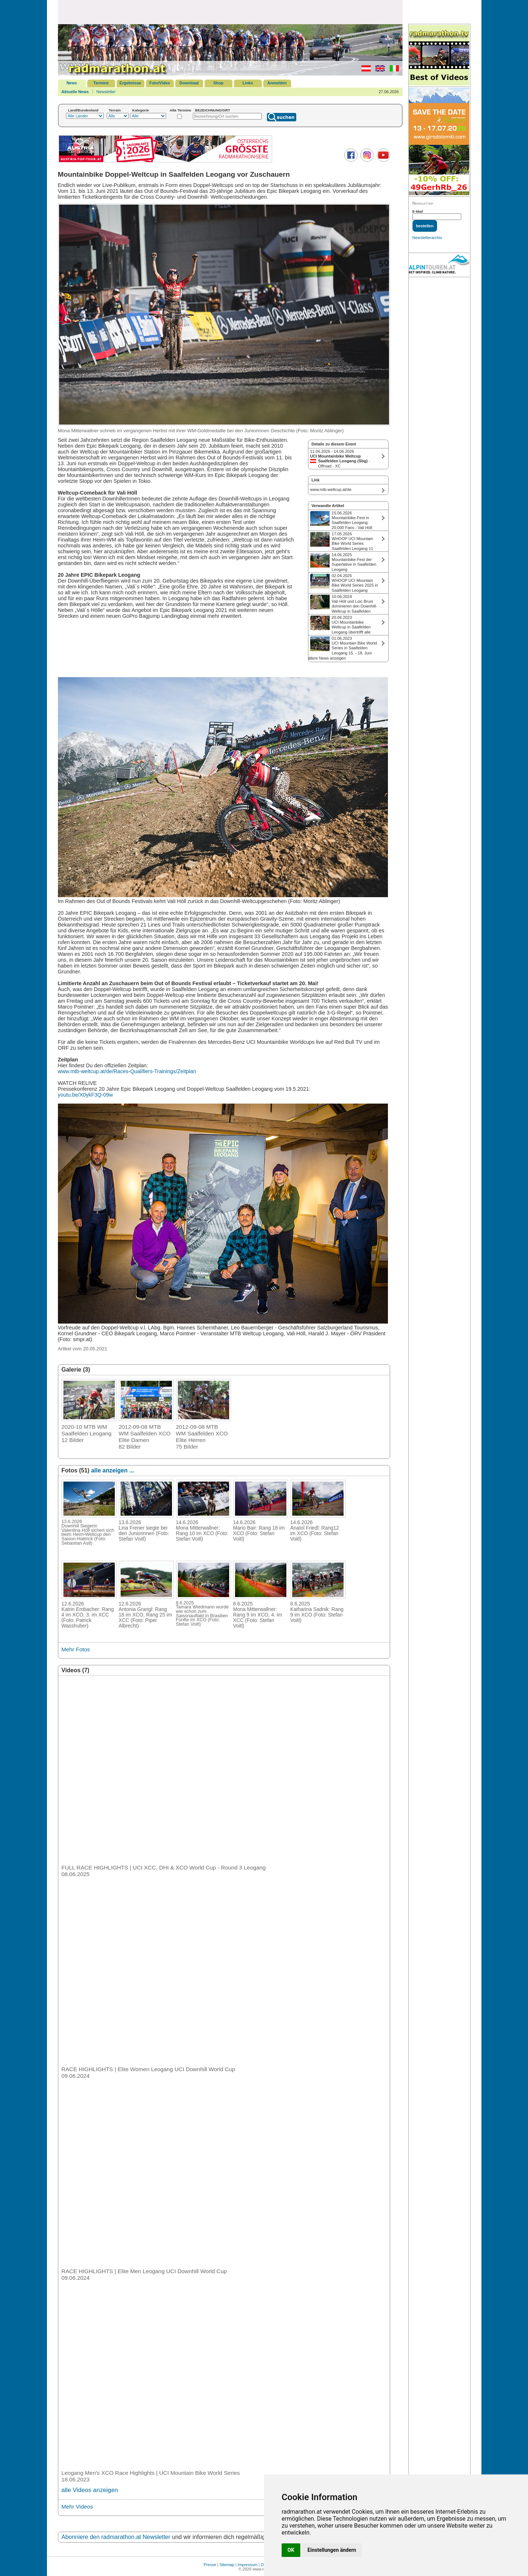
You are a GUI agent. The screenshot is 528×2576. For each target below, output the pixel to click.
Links (247, 83)
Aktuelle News (75, 91)
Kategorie (140, 110)
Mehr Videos (77, 2506)
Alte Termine (180, 110)
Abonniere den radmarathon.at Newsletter (116, 2537)
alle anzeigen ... (112, 1470)
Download (189, 83)
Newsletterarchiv (427, 237)
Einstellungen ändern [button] (332, 2550)
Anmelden (277, 83)
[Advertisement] (230, 12)
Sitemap (227, 2564)
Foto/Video (159, 83)
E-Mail (417, 211)
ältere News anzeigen (327, 658)
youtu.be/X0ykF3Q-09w (85, 1095)
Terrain (115, 110)
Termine (101, 83)
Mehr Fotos (76, 1649)
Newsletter (105, 91)
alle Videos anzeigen (90, 2490)
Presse (209, 2564)
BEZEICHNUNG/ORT (212, 110)
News (71, 83)
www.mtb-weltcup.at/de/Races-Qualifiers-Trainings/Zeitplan (127, 1071)
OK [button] (290, 2550)
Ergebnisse (130, 83)
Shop (218, 83)
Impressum (247, 2564)
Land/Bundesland (83, 110)
